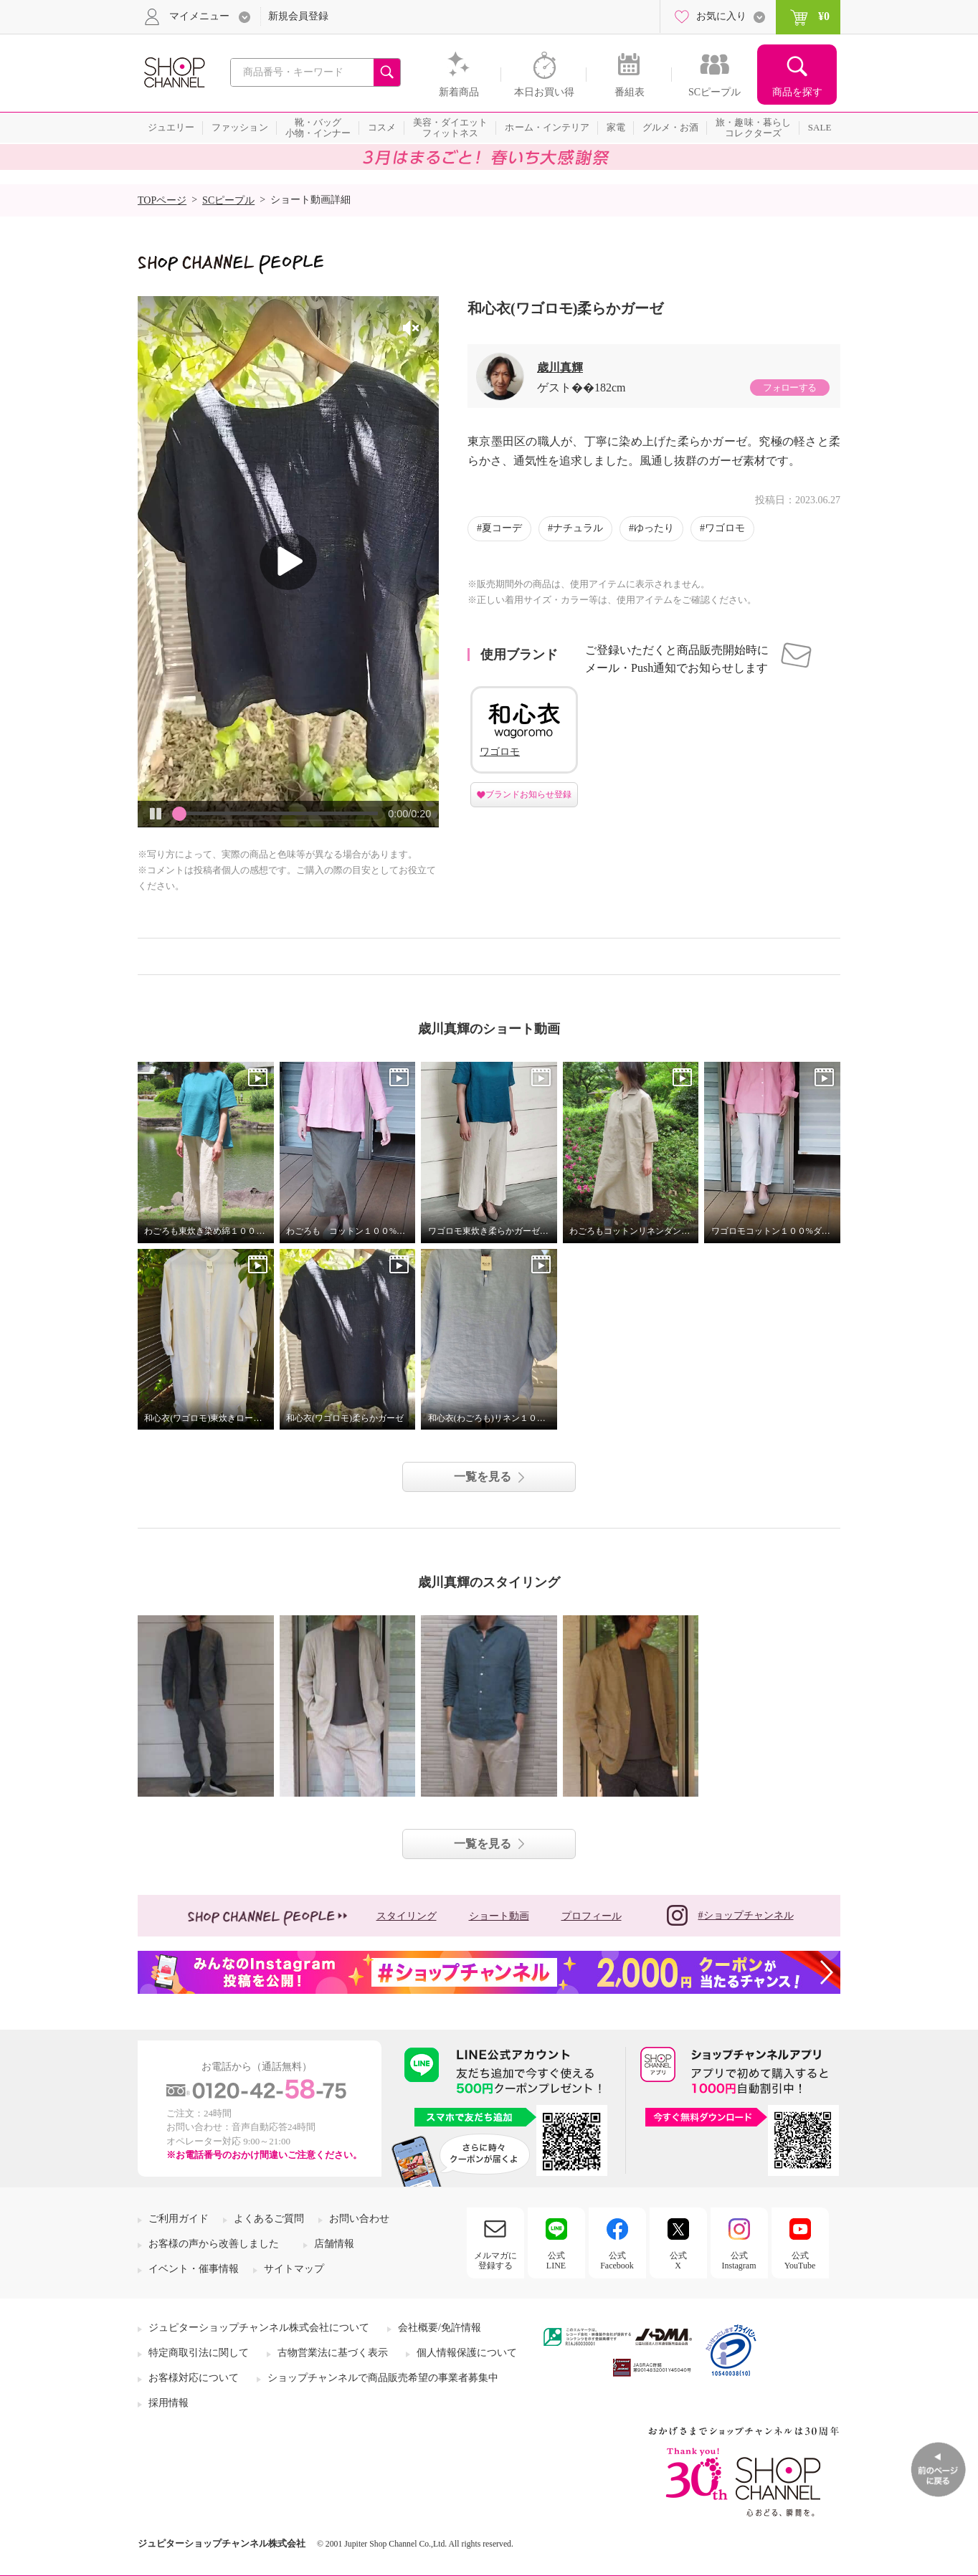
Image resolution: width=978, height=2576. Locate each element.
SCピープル (228, 200)
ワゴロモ (725, 528)
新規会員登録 (298, 16)
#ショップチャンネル (730, 1915)
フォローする (789, 387)
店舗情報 (334, 2243)
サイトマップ (294, 2268)
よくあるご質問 (269, 2218)
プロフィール (591, 1916)
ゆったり (654, 528)
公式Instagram (739, 2261)
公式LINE (556, 2261)
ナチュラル (578, 528)
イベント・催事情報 (193, 2268)
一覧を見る (482, 1476)
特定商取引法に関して (198, 2352)
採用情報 (168, 2402)
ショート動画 (499, 1916)
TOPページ (162, 200)
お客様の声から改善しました (213, 2243)
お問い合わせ (359, 2218)
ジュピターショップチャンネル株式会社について (258, 2327)
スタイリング (406, 1916)
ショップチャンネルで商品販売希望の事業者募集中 (382, 2377)
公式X (678, 2261)
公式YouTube (800, 2261)
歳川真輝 (560, 367)
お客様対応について (193, 2377)
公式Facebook (617, 2261)
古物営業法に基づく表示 (332, 2352)
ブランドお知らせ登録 (528, 794)
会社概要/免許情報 (439, 2327)
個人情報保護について (467, 2352)
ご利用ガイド (178, 2218)
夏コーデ (502, 528)
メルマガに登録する (495, 2261)
